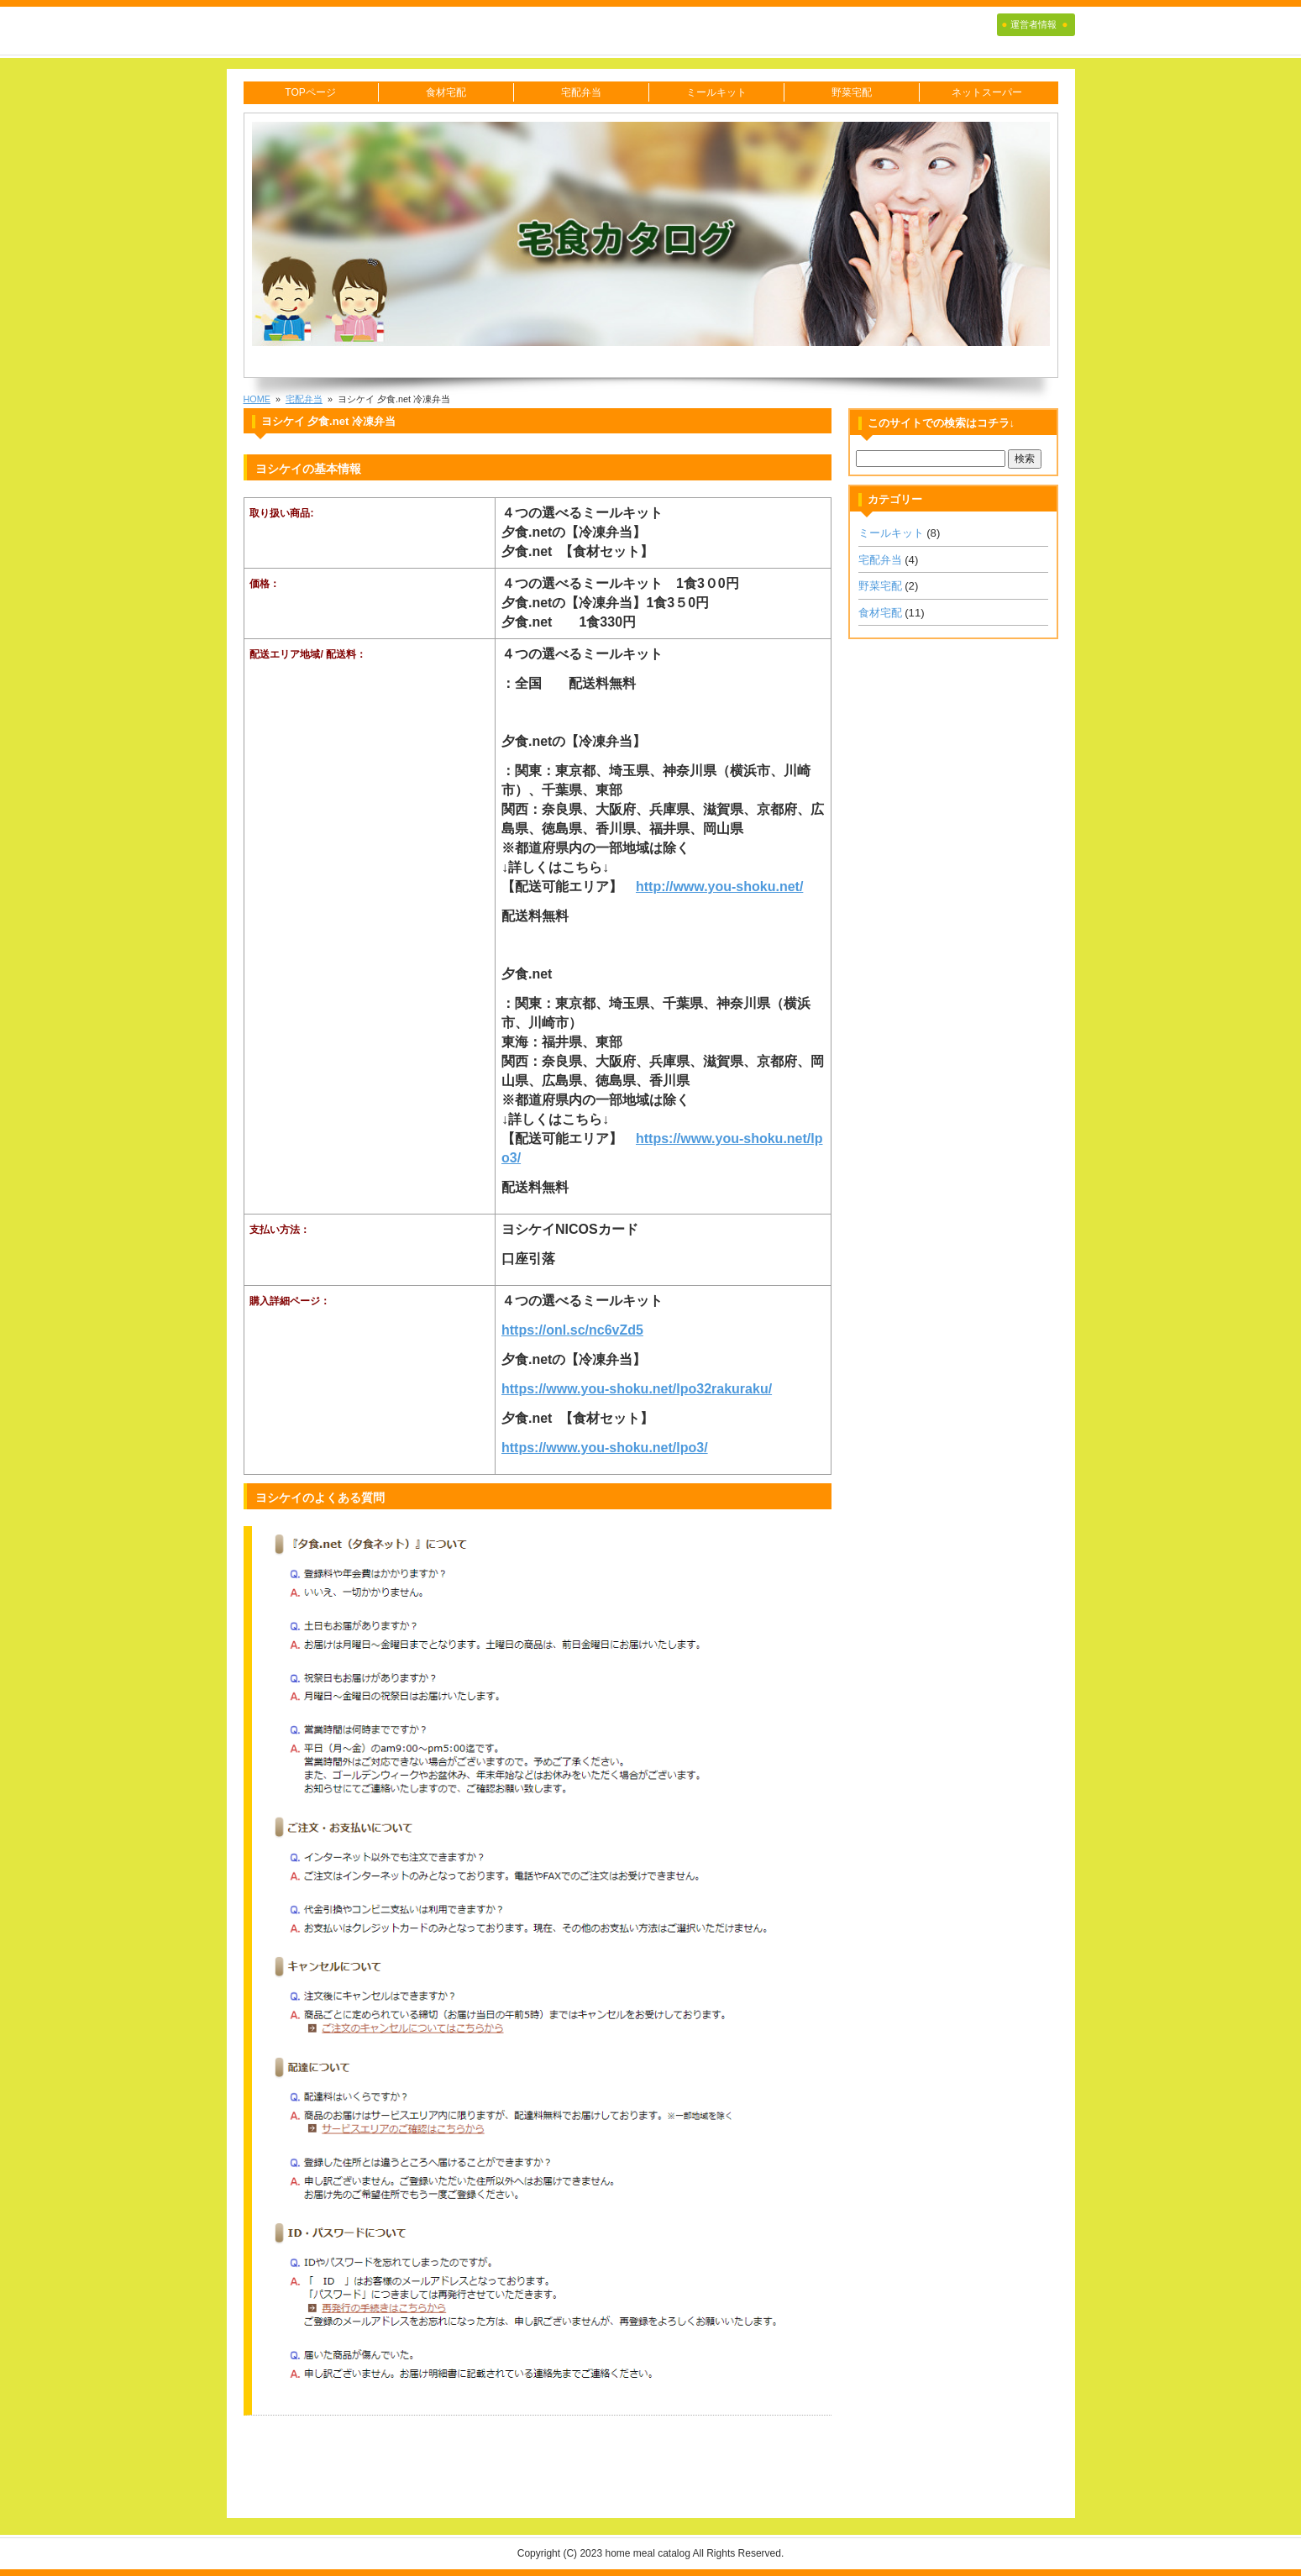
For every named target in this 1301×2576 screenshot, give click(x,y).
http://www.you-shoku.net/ (719, 886)
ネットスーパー (987, 92)
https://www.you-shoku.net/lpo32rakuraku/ (636, 1389)
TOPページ (310, 92)
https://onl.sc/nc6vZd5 (572, 1330)
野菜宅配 (851, 92)
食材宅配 (446, 92)
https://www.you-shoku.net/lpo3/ (604, 1447)
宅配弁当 (581, 92)
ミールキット (716, 92)
